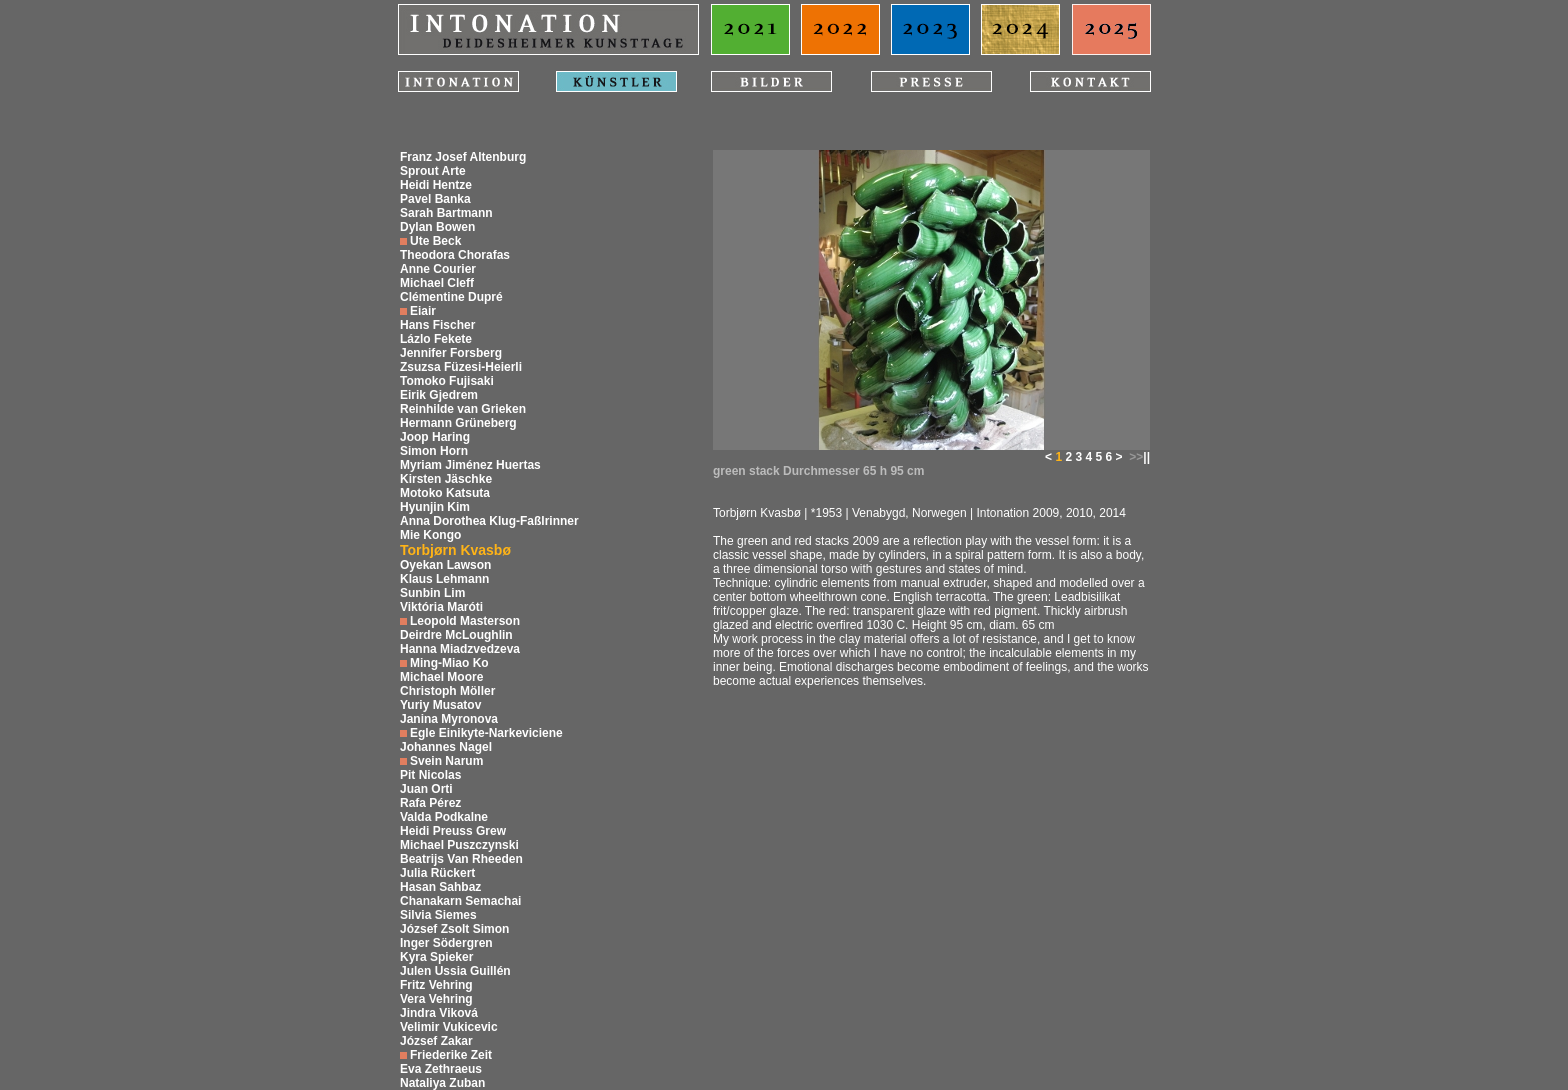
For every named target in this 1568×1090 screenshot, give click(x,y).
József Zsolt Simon (454, 929)
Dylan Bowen (437, 227)
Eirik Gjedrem (439, 395)
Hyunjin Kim (435, 507)
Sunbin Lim (432, 593)
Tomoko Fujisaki (447, 381)
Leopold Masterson (465, 621)
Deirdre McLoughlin (456, 635)
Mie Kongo (430, 535)
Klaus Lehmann (444, 579)
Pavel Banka (435, 199)
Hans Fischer (437, 325)
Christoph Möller (447, 691)
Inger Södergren (446, 943)
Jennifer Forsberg (451, 353)
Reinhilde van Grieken (463, 409)
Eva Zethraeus (441, 1069)
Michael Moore (441, 677)
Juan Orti (426, 789)
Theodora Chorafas (455, 255)
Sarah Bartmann (446, 213)
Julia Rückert (437, 873)
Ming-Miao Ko (449, 663)
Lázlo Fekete (436, 339)
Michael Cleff (437, 283)
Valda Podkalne (444, 817)
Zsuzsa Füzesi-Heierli (461, 367)
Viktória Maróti (441, 607)
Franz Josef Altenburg (463, 157)
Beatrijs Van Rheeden (461, 859)
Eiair (423, 311)
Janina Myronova (449, 719)
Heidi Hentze (436, 185)
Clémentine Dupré (451, 297)
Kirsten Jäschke (446, 479)
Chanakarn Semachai (460, 901)
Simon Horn (434, 451)
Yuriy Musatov (440, 705)
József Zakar (436, 1041)
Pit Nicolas (430, 775)
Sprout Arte (433, 171)
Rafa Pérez (430, 803)
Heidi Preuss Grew (453, 831)
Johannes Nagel (446, 747)
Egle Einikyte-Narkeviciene (486, 733)
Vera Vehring (436, 999)
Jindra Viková (439, 1013)
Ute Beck (435, 241)
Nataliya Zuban (442, 1083)
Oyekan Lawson (445, 565)
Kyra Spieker (436, 957)
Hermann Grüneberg (458, 423)
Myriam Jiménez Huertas (470, 465)
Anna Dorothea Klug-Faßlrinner (489, 521)
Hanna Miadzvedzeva (460, 649)
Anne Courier (438, 269)
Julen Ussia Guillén (455, 971)
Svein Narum (446, 761)
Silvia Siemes (438, 915)
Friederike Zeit (451, 1055)
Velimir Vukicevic (449, 1027)
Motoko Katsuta (445, 493)
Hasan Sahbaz (440, 887)
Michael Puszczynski (459, 845)
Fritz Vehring (436, 985)
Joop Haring (435, 437)
